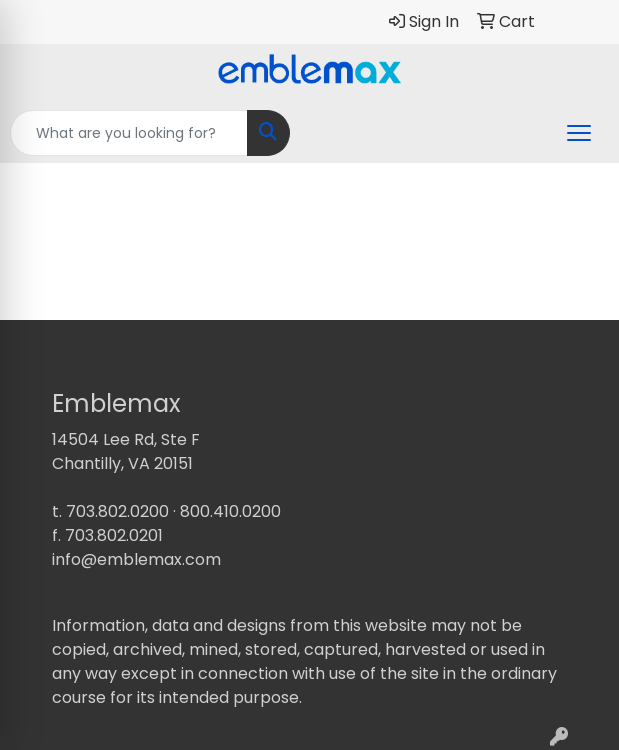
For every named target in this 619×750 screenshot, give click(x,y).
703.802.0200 (117, 511)
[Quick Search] (129, 133)
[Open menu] (579, 133)
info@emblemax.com (136, 559)
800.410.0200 (230, 511)
